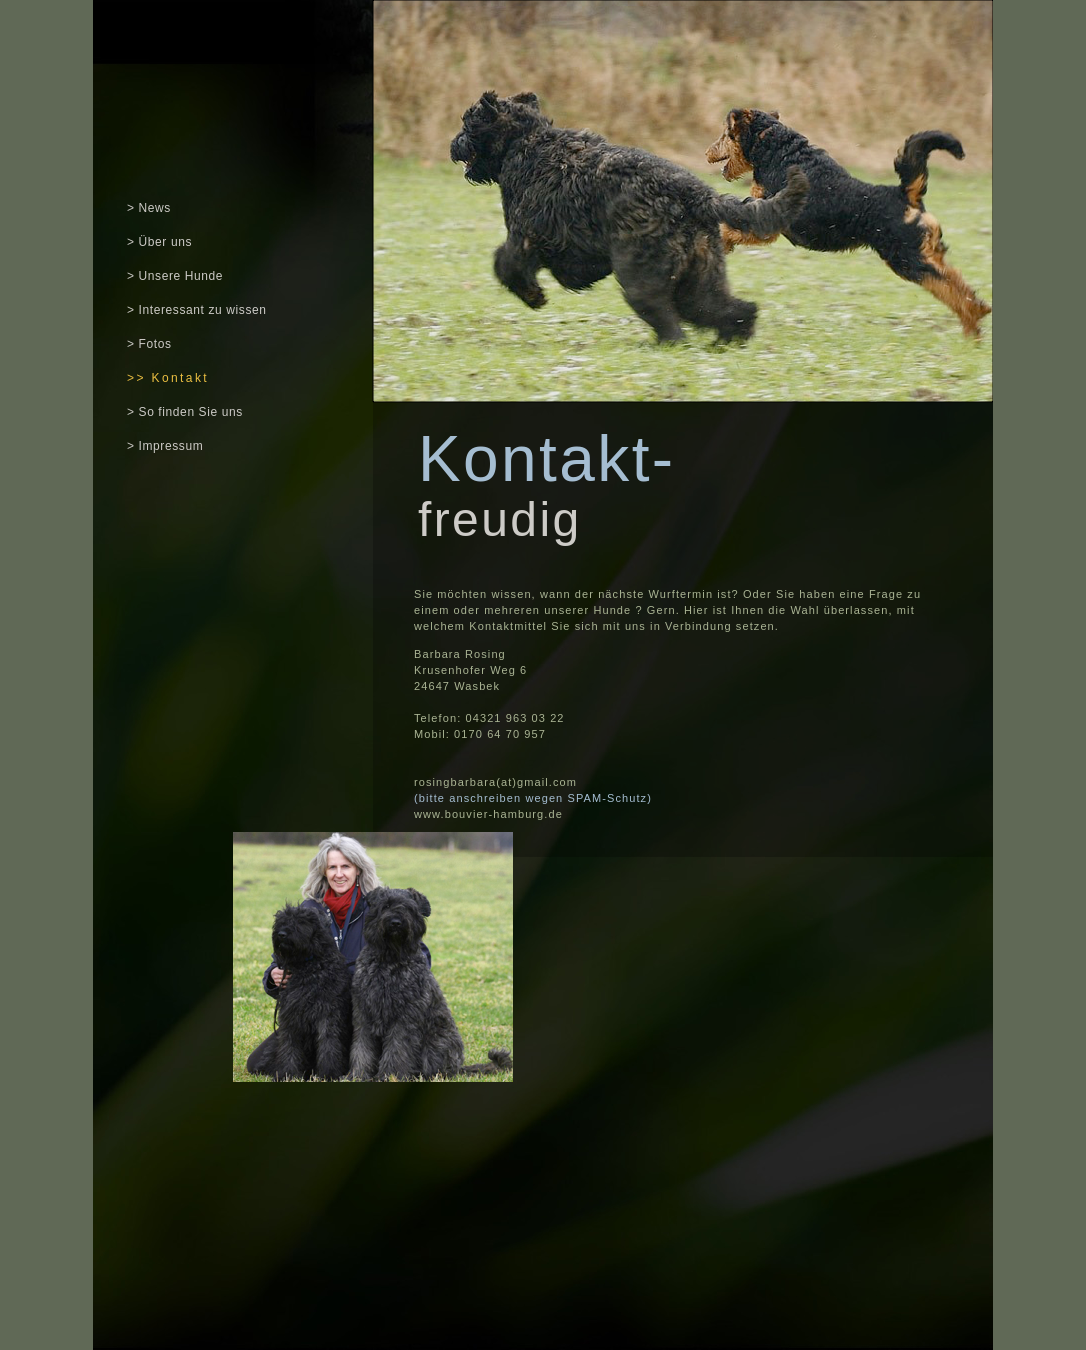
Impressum (171, 446)
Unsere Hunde (181, 276)
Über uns (163, 242)
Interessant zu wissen (203, 310)
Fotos (155, 344)
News (155, 208)
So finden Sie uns (191, 412)
